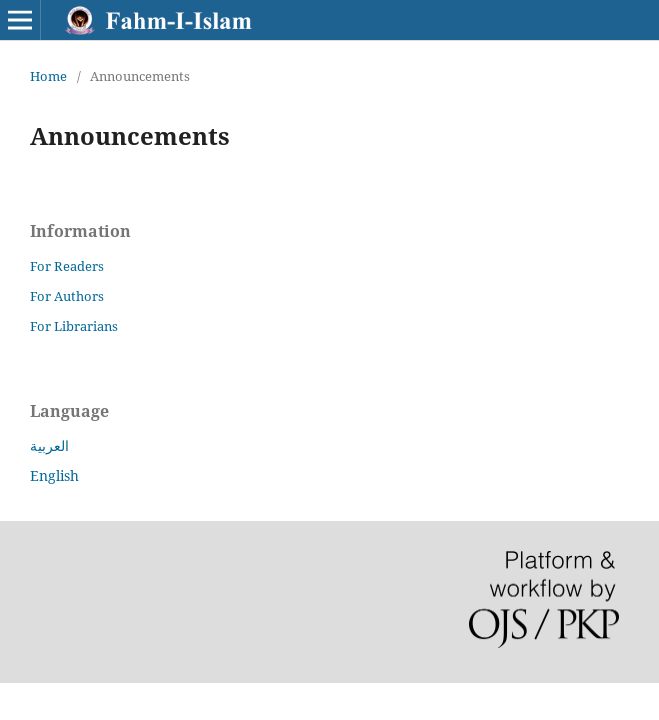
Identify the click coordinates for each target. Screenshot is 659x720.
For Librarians (74, 326)
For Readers (67, 266)
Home (48, 76)
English (54, 475)
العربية (49, 445)
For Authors (67, 296)
